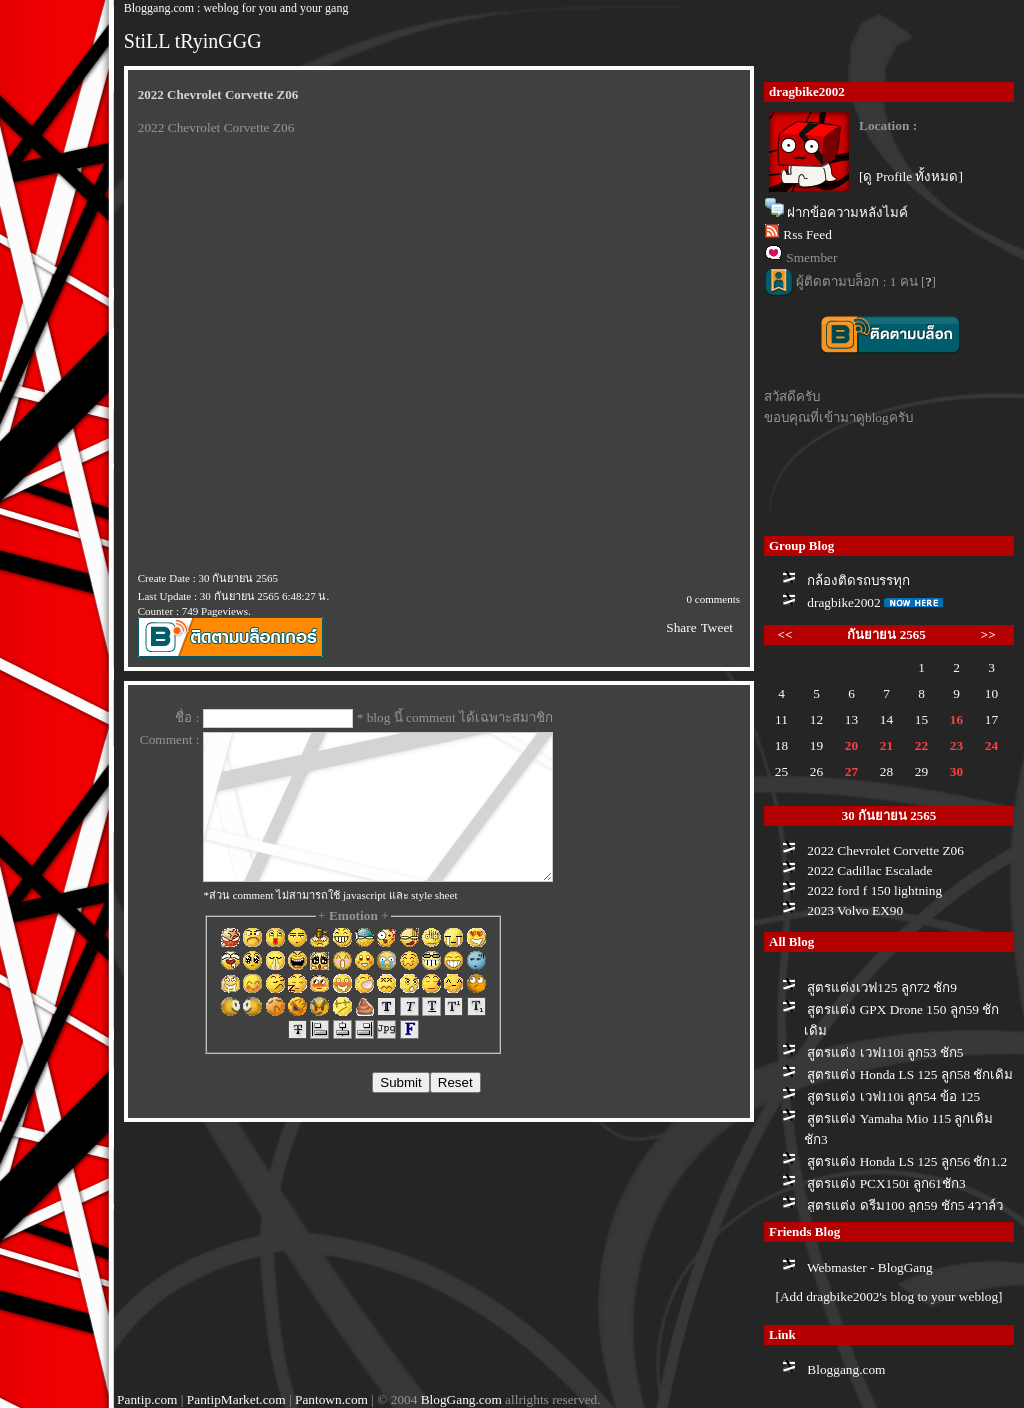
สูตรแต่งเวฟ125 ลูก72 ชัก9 (882, 987)
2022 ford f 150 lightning (874, 890)
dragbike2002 (843, 602)
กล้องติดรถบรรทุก (858, 580)
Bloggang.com (846, 1369)
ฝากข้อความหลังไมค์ (847, 212)
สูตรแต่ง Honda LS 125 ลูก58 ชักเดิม (910, 1074)
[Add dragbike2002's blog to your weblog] (888, 1296)
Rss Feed (807, 234)
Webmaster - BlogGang (870, 1267)
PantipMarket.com (236, 1399)
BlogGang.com (461, 1399)
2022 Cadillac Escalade (869, 870)
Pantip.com (147, 1399)
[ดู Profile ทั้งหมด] (911, 176)
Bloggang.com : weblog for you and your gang (236, 8)
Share (681, 627)
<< (785, 634)
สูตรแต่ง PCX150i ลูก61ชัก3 (886, 1183)
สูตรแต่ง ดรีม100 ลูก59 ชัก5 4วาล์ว (905, 1205)
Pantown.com (331, 1399)
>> (988, 634)
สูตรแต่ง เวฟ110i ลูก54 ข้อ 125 (893, 1096)
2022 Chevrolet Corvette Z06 (885, 850)
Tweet (717, 627)
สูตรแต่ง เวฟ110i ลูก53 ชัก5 (885, 1052)
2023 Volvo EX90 (855, 910)
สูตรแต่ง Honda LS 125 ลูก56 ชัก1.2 (907, 1161)
